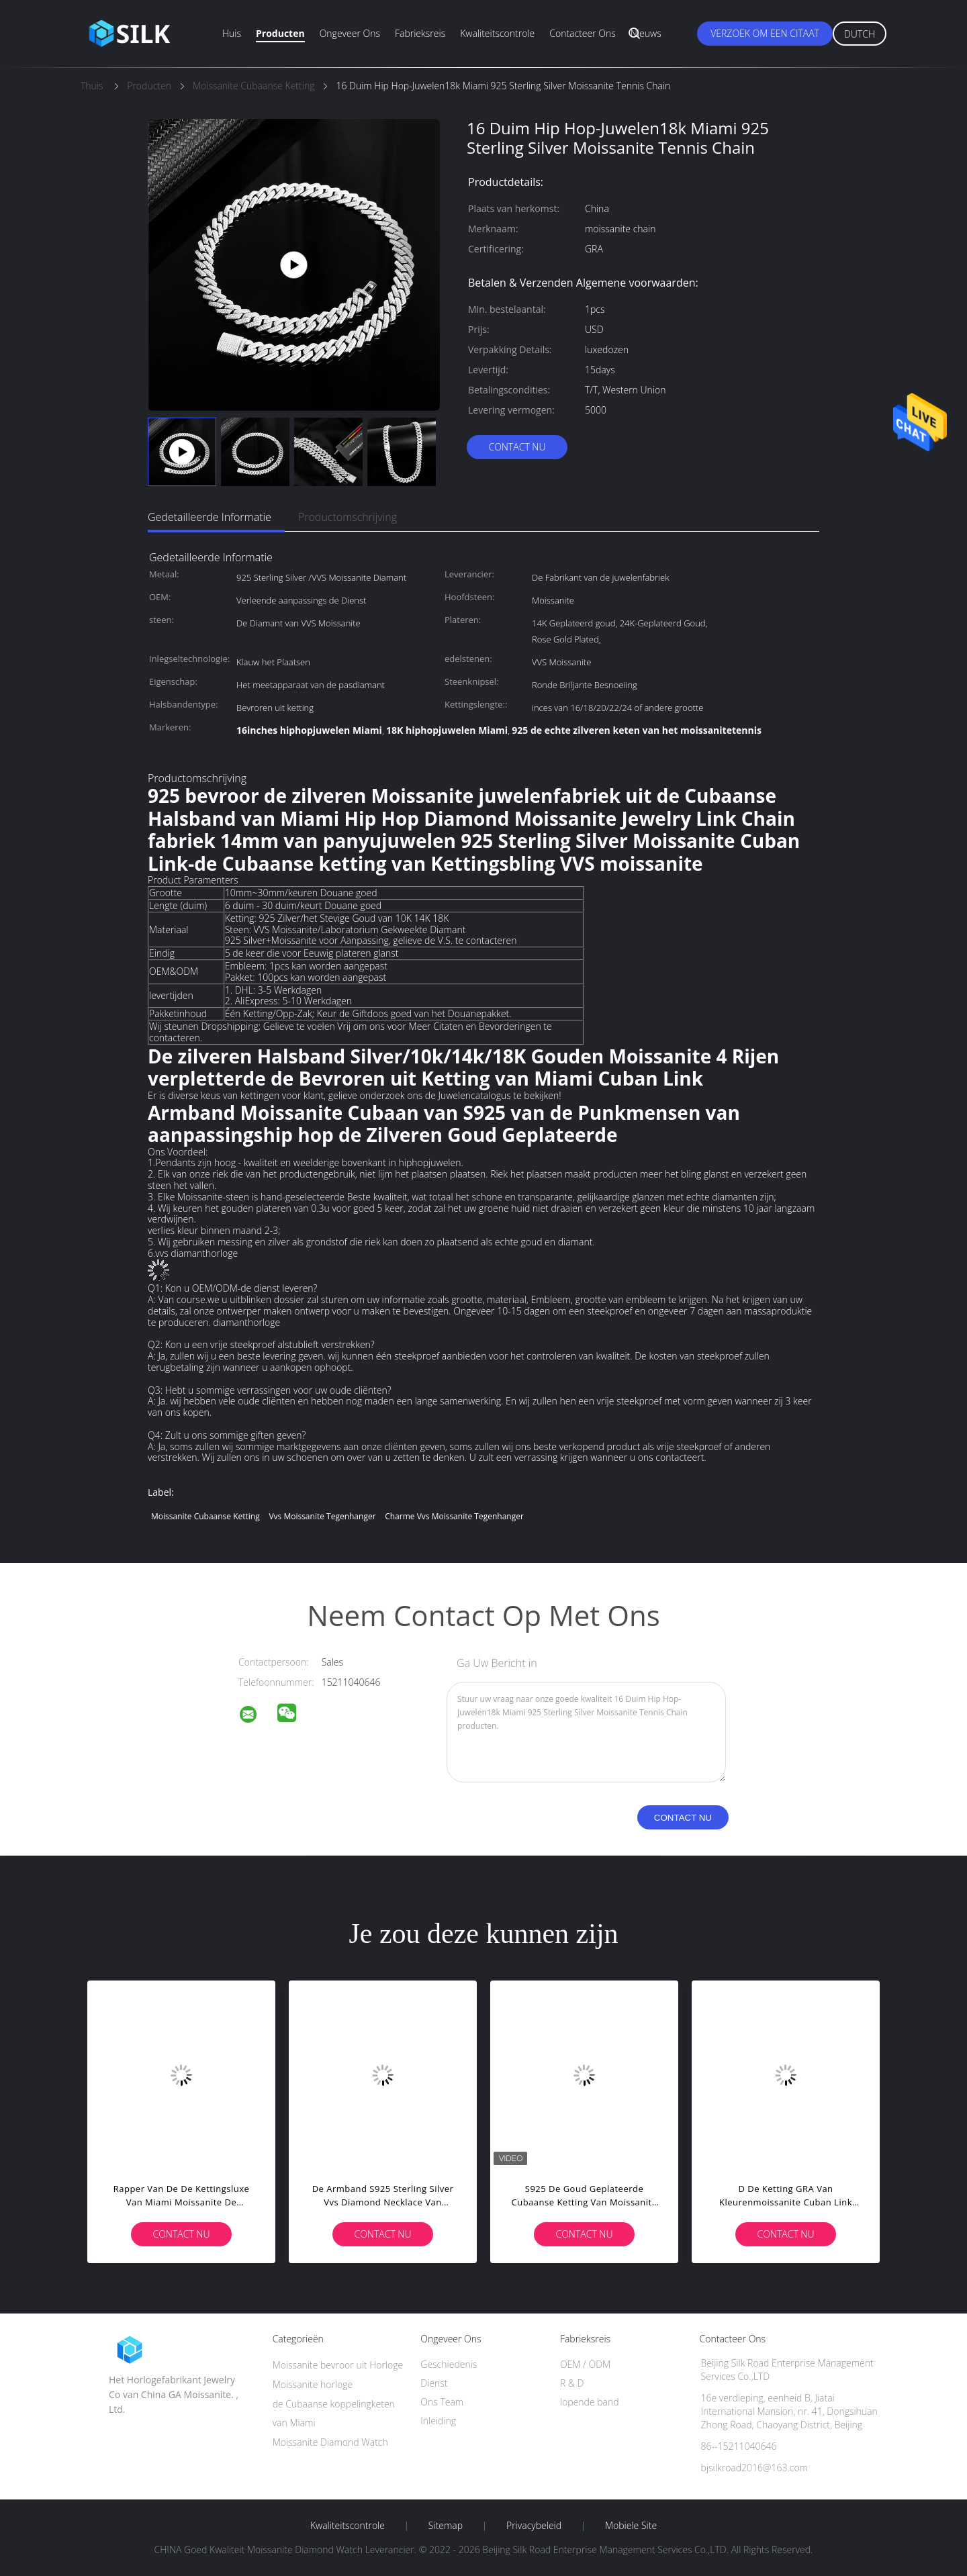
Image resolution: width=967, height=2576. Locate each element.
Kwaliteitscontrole (497, 33)
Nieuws (646, 33)
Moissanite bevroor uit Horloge (338, 2364)
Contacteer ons (582, 33)
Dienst (433, 2383)
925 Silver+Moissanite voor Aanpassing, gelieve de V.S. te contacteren (371, 940)
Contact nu (516, 446)
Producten (280, 33)
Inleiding (438, 2420)
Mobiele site (631, 2525)
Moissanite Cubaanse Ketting (205, 1516)
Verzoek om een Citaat (764, 33)
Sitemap (445, 2525)
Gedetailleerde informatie (209, 517)
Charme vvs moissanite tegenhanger (454, 1516)
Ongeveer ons (350, 33)
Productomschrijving (347, 517)
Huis (231, 33)
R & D (572, 2383)
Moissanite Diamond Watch (330, 2442)
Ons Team (441, 2401)
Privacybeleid (533, 2525)
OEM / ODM (585, 2364)
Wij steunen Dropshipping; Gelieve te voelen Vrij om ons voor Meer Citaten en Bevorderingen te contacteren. (350, 1032)
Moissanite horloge (313, 2384)
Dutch (859, 34)
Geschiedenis (448, 2364)
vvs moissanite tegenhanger (322, 1516)
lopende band (589, 2401)
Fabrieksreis (420, 33)
